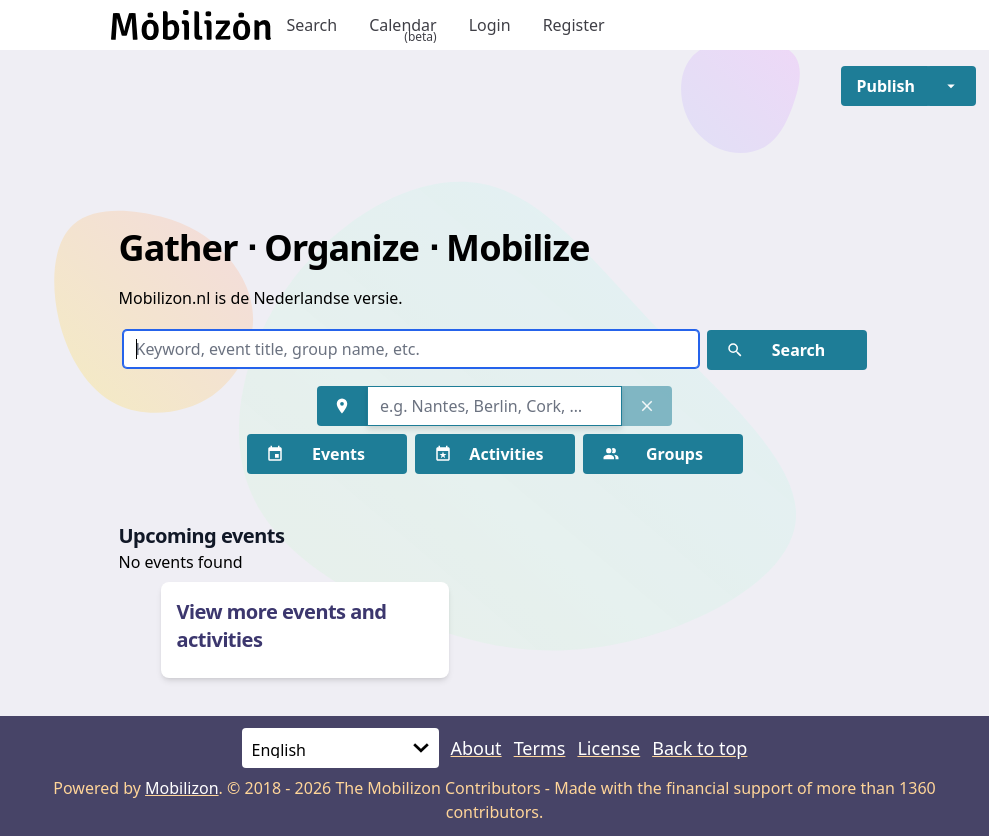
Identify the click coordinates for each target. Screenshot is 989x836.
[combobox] (494, 406)
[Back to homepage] (191, 25)
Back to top (699, 748)
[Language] (340, 748)
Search (312, 25)
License (608, 748)
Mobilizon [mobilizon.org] (182, 788)
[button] (886, 86)
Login (490, 25)
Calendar (403, 25)
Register (574, 25)
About (476, 748)
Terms (540, 748)
